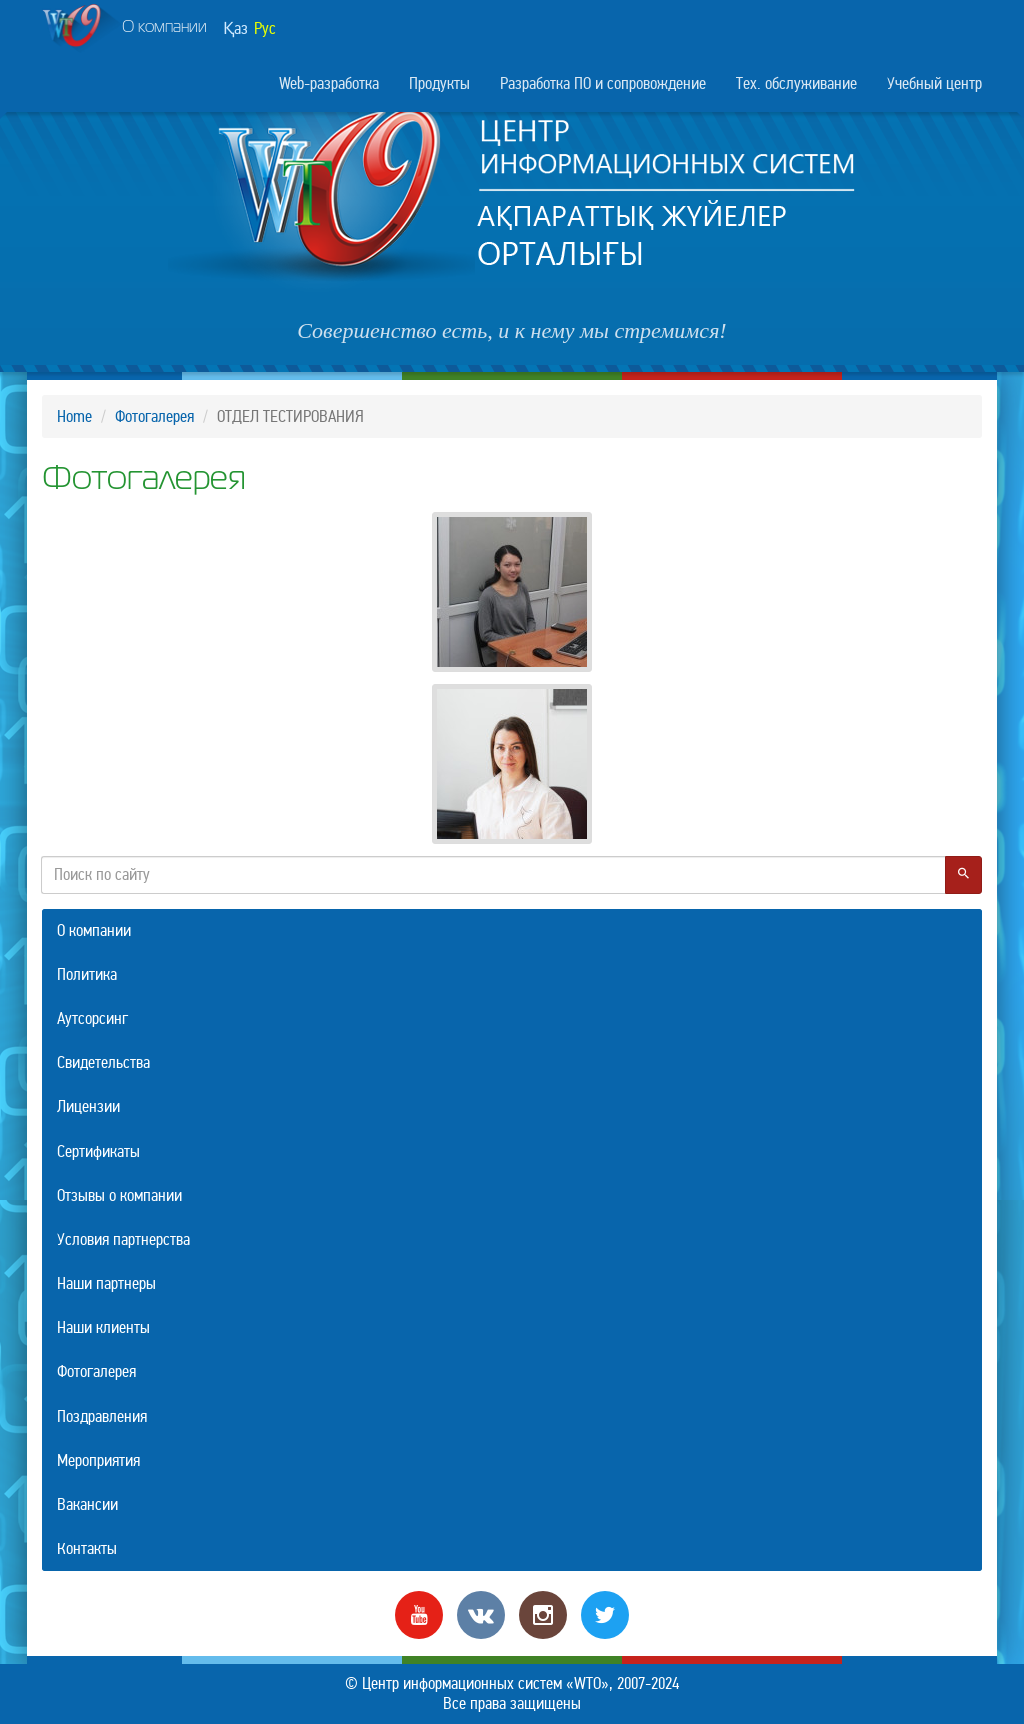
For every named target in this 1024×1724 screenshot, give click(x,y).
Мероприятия (98, 1460)
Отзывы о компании (119, 1195)
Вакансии (87, 1504)
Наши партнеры (106, 1283)
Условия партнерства (123, 1239)
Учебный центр (934, 83)
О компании (124, 29)
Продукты (439, 83)
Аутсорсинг (92, 1018)
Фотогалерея (154, 416)
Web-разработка (329, 83)
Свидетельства (103, 1062)
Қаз (235, 28)
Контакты (87, 1548)
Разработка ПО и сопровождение (603, 83)
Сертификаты (98, 1151)
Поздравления (102, 1416)
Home (74, 416)
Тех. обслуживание (796, 83)
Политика (87, 974)
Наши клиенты (103, 1327)
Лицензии (88, 1106)
